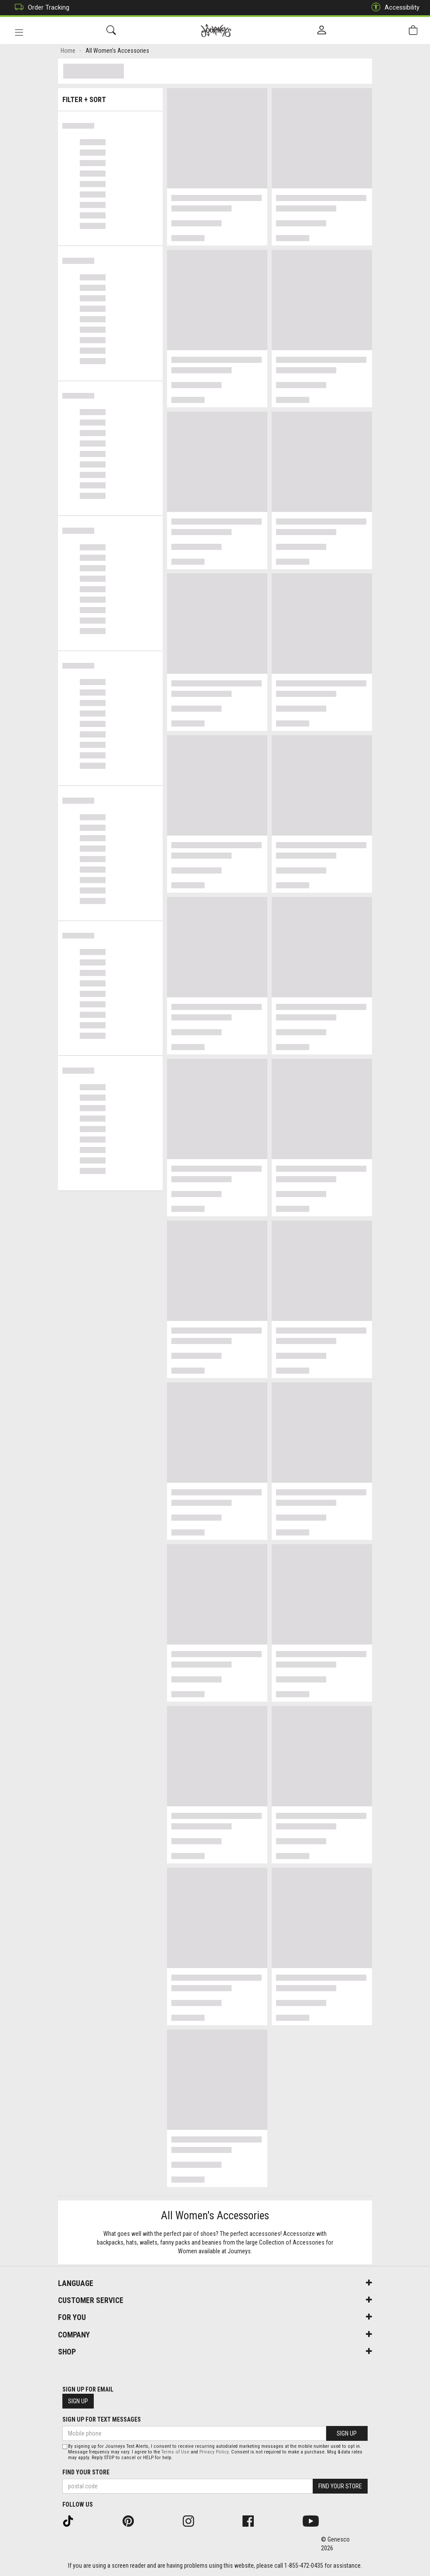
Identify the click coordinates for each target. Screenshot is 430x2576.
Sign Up (78, 2401)
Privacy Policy (214, 2452)
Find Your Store (85, 2472)
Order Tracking (39, 7)
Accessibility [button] (393, 7)
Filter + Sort (110, 97)
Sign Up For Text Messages (101, 2419)
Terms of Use (175, 2452)
